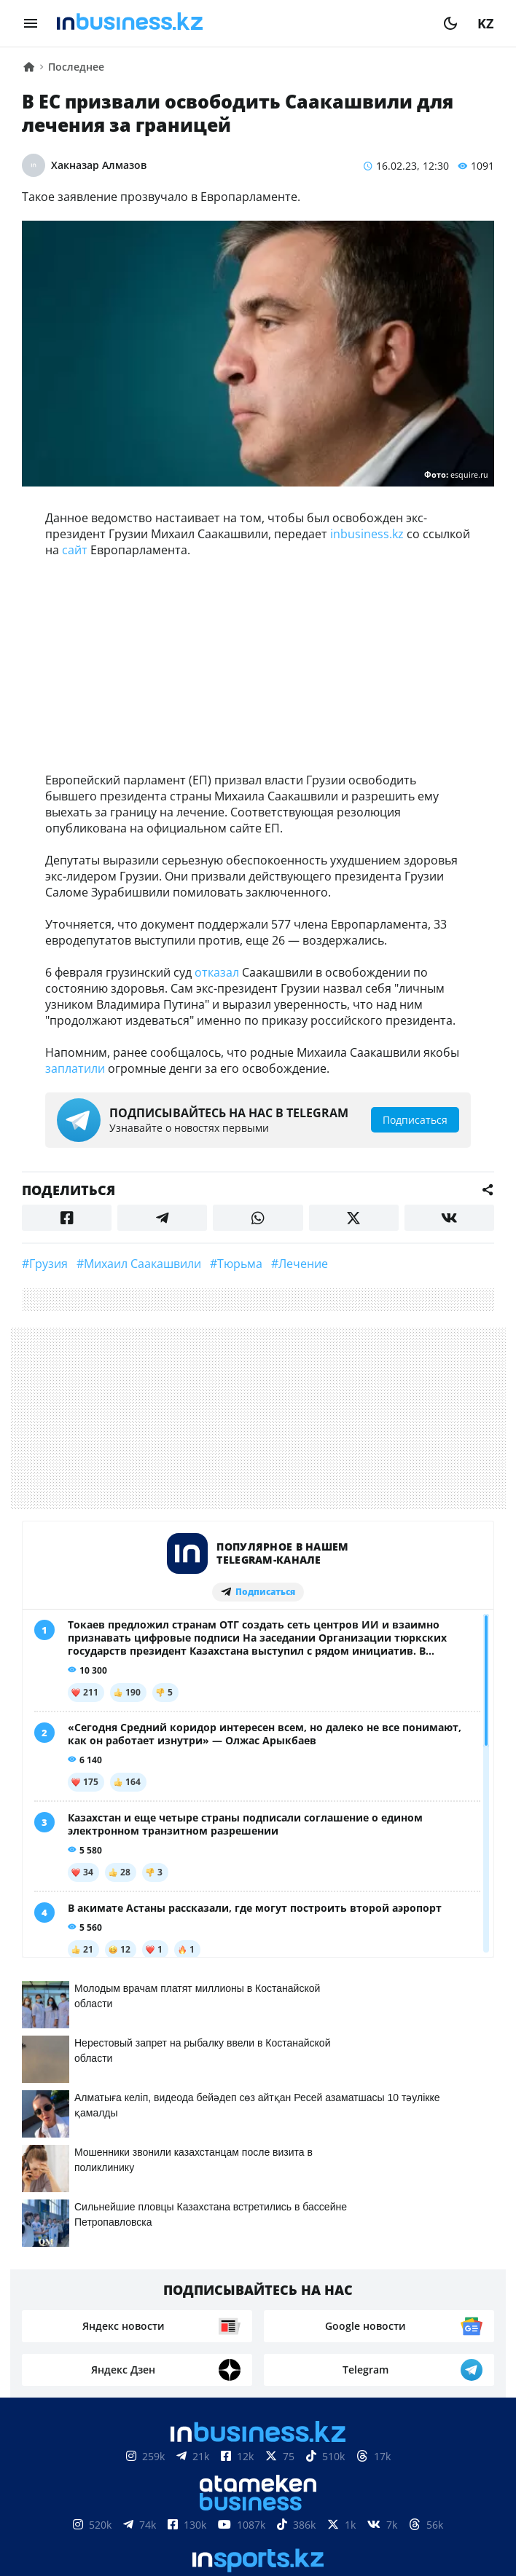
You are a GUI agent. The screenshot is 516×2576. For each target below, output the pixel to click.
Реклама (193, 2510)
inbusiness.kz (367, 534)
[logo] (240, 23)
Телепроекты (278, 2510)
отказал (217, 972)
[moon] (450, 23)
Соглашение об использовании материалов (258, 2466)
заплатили (75, 1068)
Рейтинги (447, 2510)
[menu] (30, 23)
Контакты (118, 2510)
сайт (74, 550)
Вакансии (367, 2510)
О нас (55, 2510)
